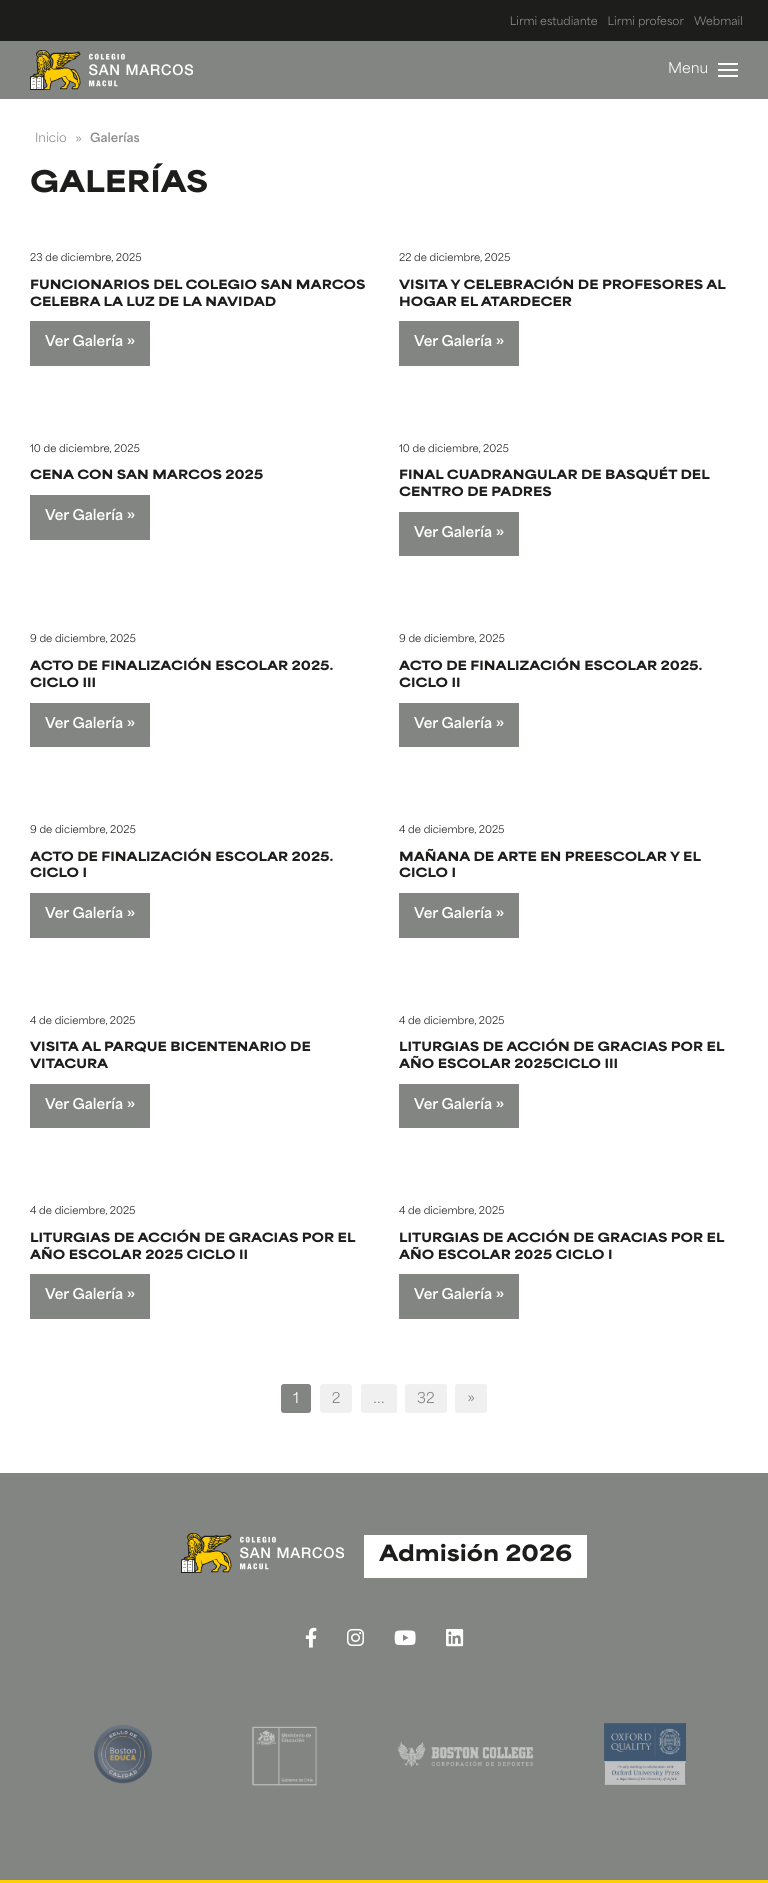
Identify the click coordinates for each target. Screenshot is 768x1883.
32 (426, 1399)
